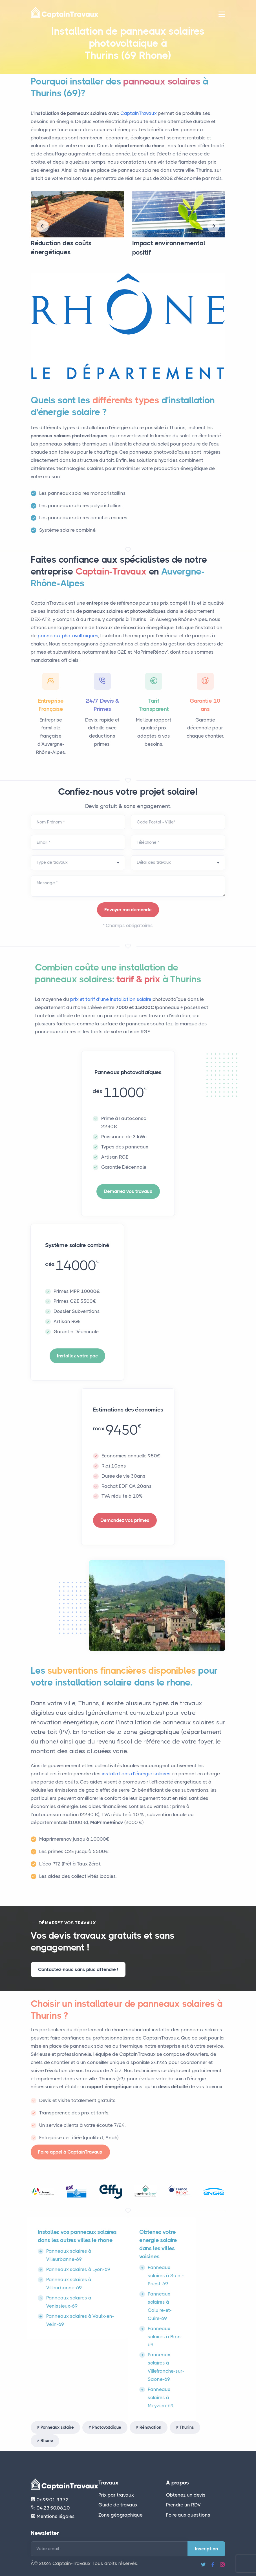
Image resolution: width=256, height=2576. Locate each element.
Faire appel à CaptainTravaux (70, 2152)
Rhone (47, 2440)
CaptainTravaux (138, 113)
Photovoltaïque (106, 2427)
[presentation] (42, 226)
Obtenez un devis (186, 2495)
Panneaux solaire (57, 2427)
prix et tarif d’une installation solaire (110, 999)
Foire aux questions (188, 2515)
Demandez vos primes (124, 1520)
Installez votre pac (77, 1356)
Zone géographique (120, 2515)
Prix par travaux (116, 2495)
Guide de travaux (118, 2505)
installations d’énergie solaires (137, 1773)
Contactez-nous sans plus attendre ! (78, 1969)
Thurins (187, 2427)
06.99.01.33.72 (50, 2499)
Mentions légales (53, 2516)
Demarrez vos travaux (128, 1191)
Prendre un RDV (183, 2505)
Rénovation (150, 2427)
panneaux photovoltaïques (68, 635)
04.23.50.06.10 (50, 2508)
